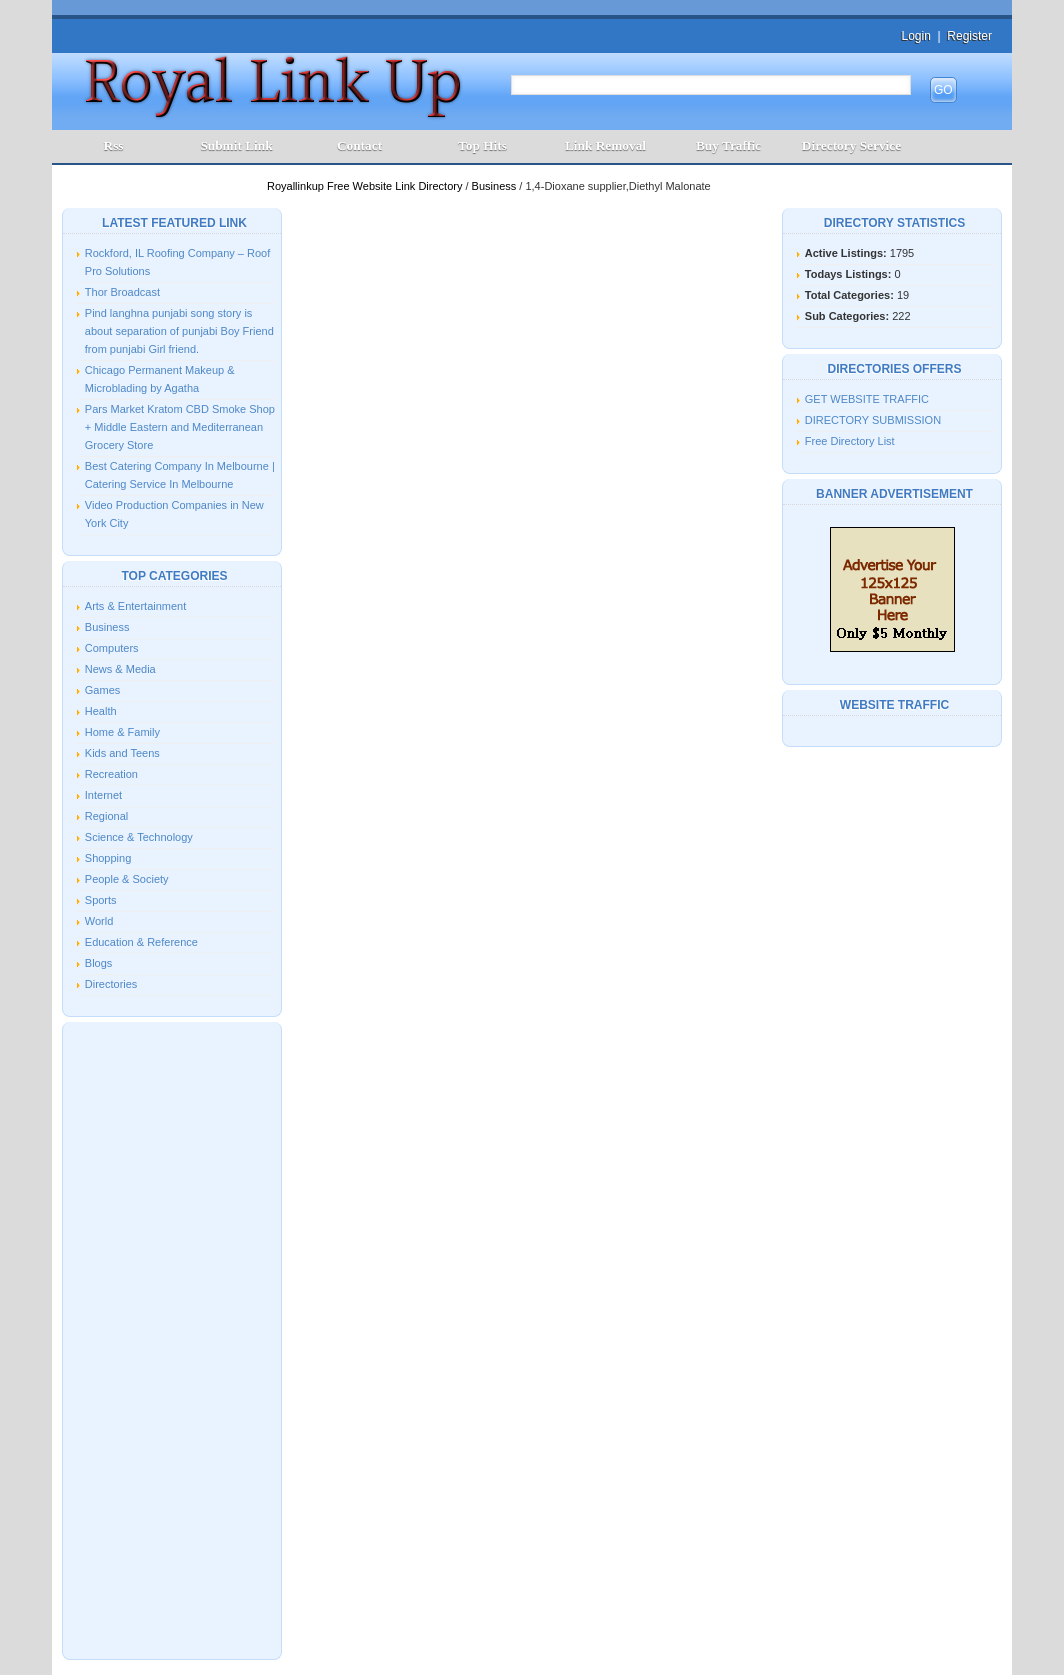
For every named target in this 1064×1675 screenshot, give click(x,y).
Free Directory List (850, 441)
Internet (103, 795)
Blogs (99, 963)
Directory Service (851, 145)
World (99, 921)
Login (915, 36)
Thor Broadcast (122, 292)
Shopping (108, 858)
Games (102, 690)
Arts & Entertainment (136, 606)
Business (496, 186)
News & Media (120, 669)
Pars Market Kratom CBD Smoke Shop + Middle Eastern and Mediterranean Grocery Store (180, 427)
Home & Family (122, 732)
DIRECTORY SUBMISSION (873, 420)
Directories (111, 984)
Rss (114, 145)
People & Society (127, 879)
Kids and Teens (122, 753)
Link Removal (605, 145)
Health (101, 711)
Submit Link (236, 145)
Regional (106, 816)
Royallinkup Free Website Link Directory (366, 186)
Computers (112, 648)
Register (969, 36)
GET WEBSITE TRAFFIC (867, 399)
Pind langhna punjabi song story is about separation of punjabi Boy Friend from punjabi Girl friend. (179, 331)
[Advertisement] (172, 1339)
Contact (359, 145)
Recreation (111, 774)
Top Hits (482, 145)
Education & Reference (141, 942)
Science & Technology (139, 837)
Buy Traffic (728, 145)
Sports (101, 900)
